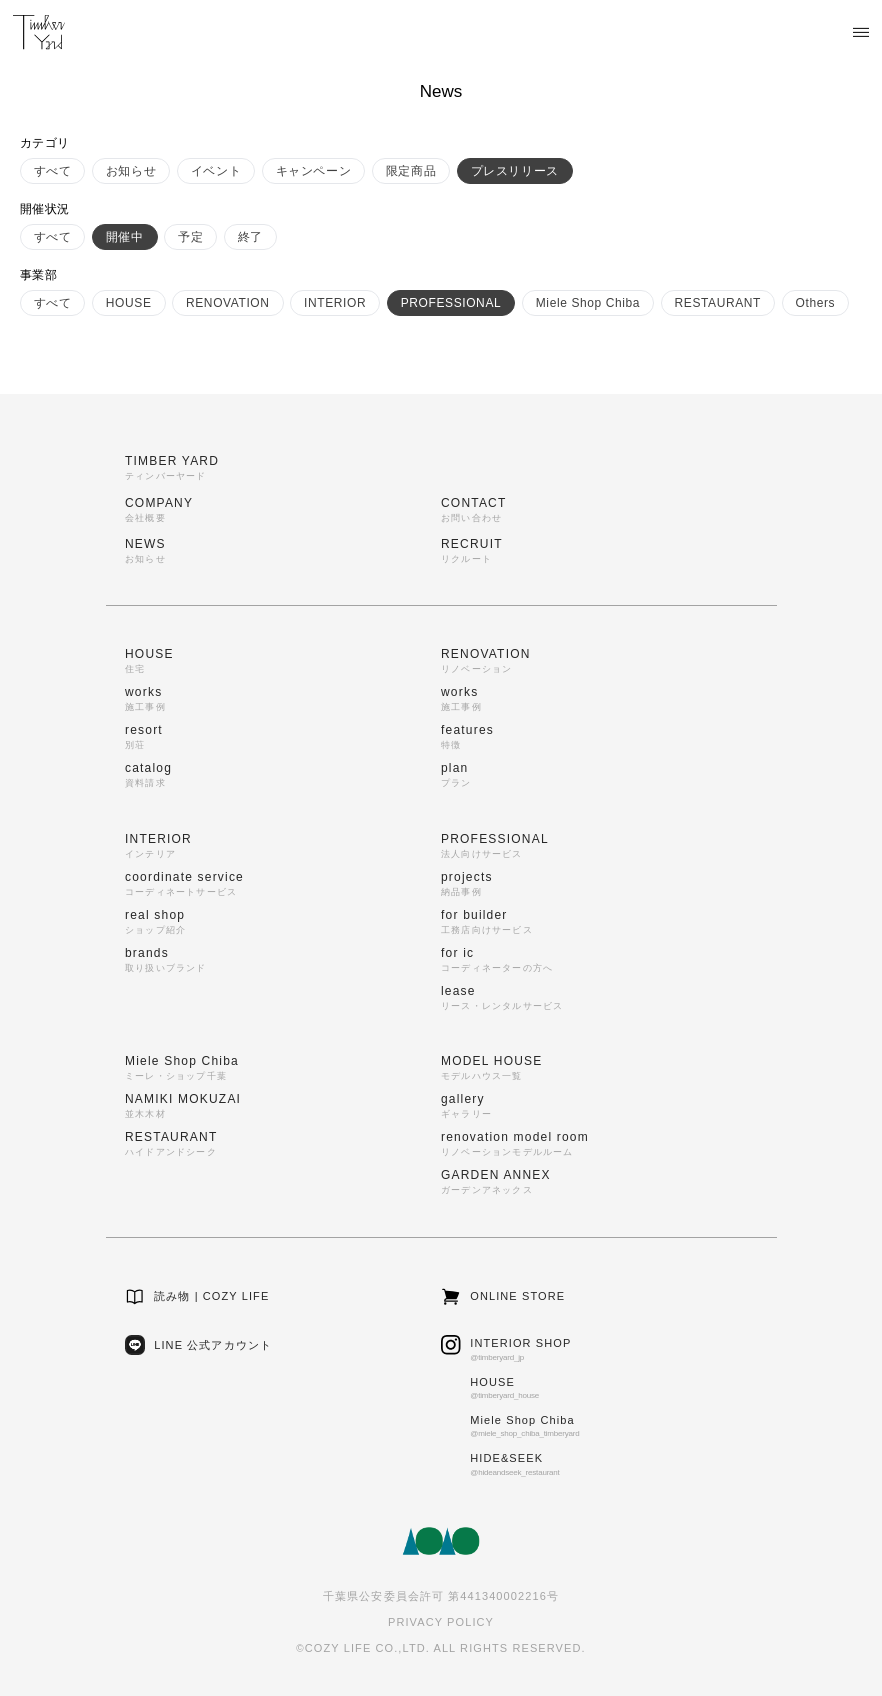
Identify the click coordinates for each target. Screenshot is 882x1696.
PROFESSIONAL (451, 303)
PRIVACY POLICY (441, 1622)
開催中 (125, 237)
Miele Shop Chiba (588, 303)
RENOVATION (228, 303)
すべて (53, 171)
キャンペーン (314, 171)
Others (816, 303)
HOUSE (129, 303)
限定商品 (411, 171)
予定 (190, 237)
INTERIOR (335, 303)
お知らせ (131, 171)
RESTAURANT (718, 303)
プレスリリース (515, 171)
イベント (216, 171)
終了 (250, 237)
